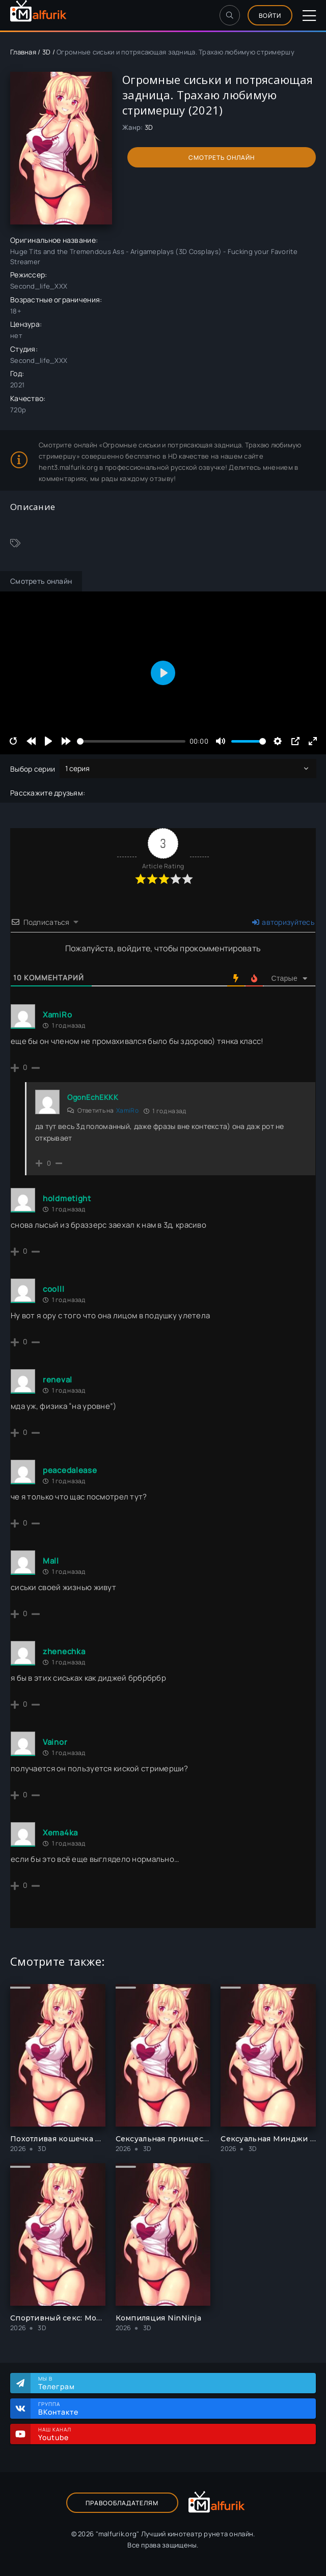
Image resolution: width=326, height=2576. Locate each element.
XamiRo (127, 1110)
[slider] (131, 741)
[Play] (48, 741)
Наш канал (172, 2434)
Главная (23, 51)
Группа (172, 2408)
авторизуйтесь (283, 922)
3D (46, 51)
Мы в (172, 2383)
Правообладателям (122, 2503)
